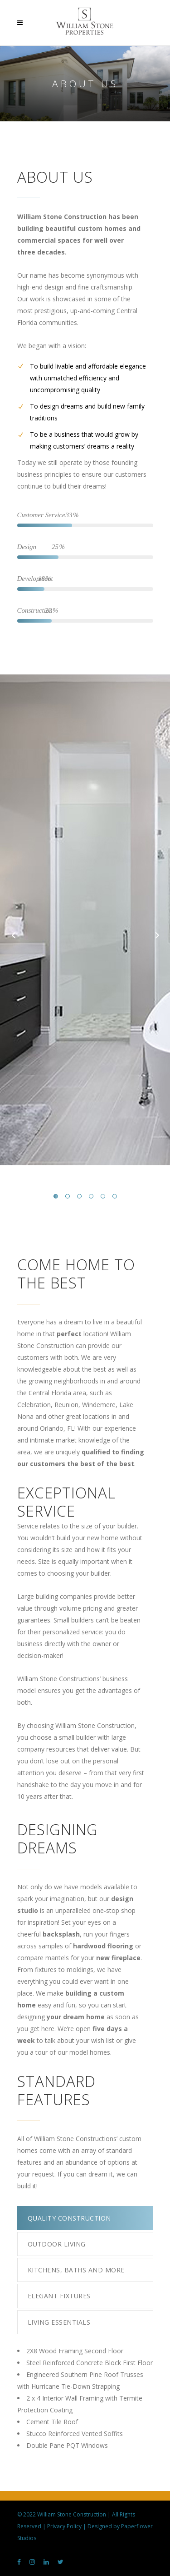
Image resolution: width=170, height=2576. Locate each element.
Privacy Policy (64, 2526)
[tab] (85, 2218)
